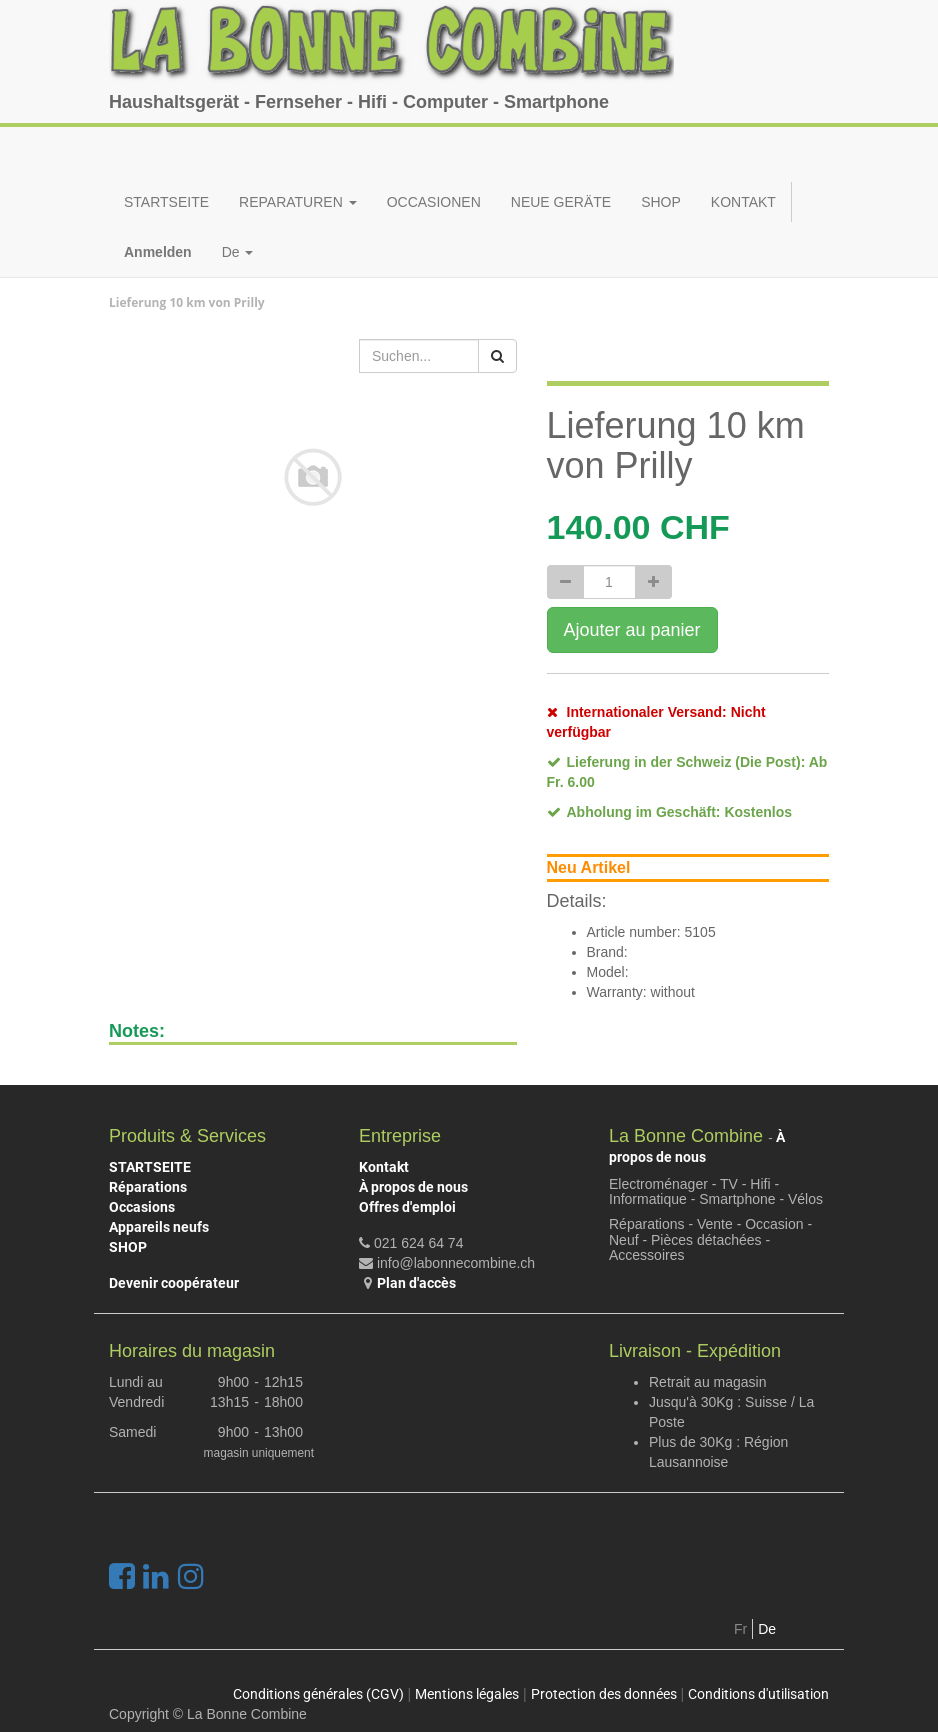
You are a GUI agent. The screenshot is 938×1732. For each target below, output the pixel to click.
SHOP (128, 1247)
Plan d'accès (416, 1283)
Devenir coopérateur (174, 1283)
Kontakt (384, 1167)
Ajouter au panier (632, 630)
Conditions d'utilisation (758, 1694)
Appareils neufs (159, 1227)
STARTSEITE (150, 1167)
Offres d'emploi (407, 1207)
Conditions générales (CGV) (318, 1694)
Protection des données (604, 1694)
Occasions (142, 1207)
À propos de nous (413, 1187)
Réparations (148, 1187)
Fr (740, 1629)
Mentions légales (467, 1694)
